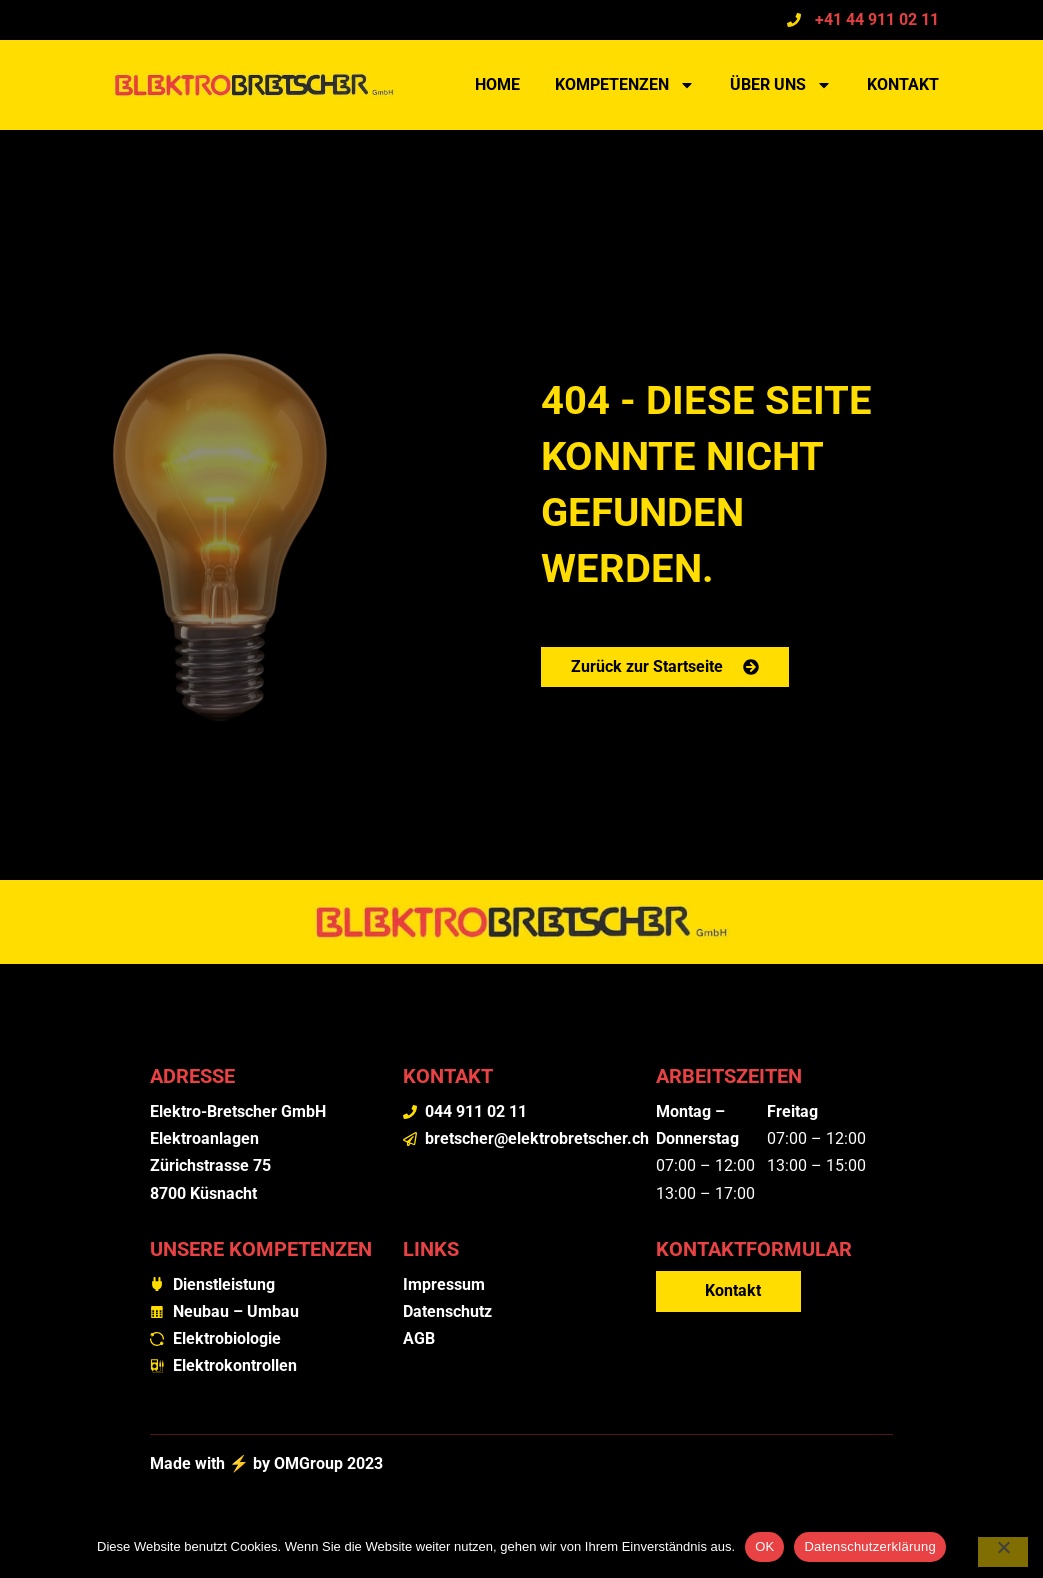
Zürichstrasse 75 (210, 1165)
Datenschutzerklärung (869, 1546)
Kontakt (903, 84)
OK (764, 1546)
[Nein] (1003, 1552)
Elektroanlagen (204, 1138)
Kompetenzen (625, 85)
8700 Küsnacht (203, 1193)
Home (497, 84)
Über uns (781, 85)
